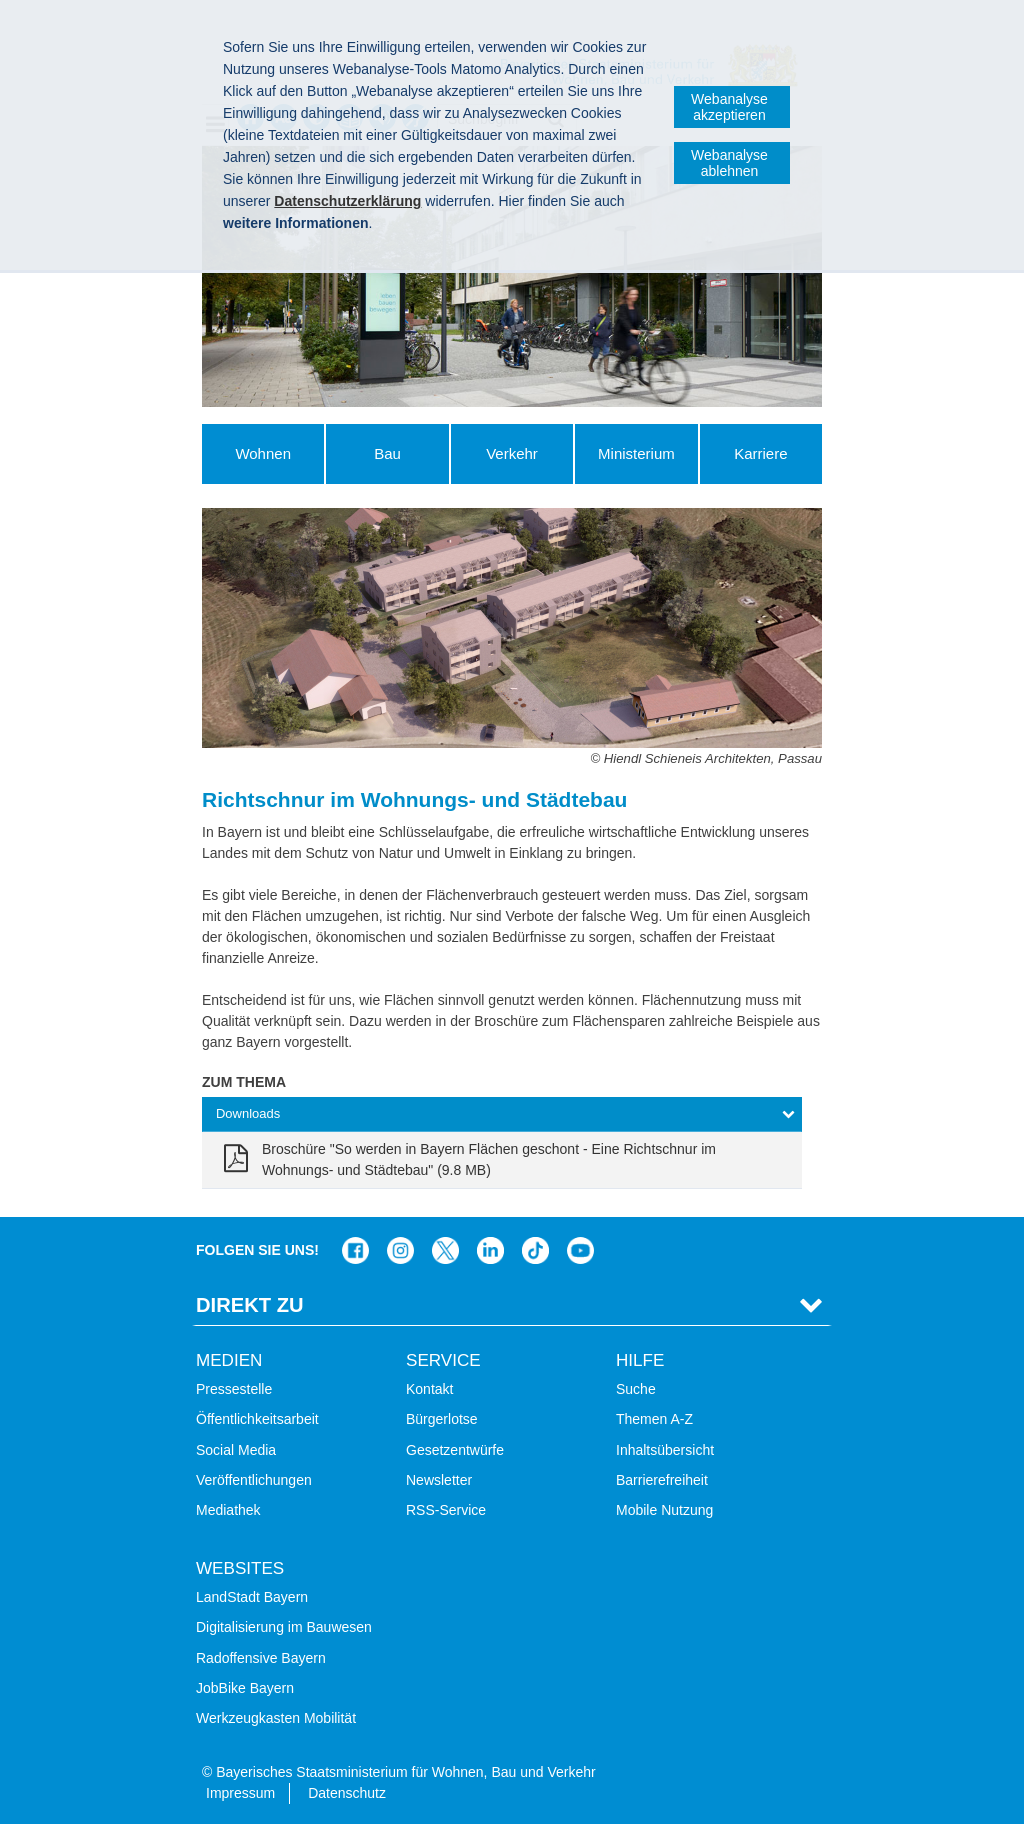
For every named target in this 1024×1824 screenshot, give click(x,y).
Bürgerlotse (442, 1419)
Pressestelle (234, 1389)
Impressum (240, 1793)
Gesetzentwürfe (455, 1450)
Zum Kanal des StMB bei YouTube (580, 1250)
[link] (502, 1160)
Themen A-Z (654, 1419)
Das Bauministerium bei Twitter (445, 1250)
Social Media (236, 1450)
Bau (387, 453)
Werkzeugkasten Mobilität (276, 1718)
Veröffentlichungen (254, 1480)
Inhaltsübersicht (665, 1450)
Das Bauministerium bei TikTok (535, 1250)
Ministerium (636, 453)
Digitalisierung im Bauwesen (284, 1627)
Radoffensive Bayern (261, 1658)
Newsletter (439, 1480)
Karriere (760, 453)
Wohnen (263, 453)
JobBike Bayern (245, 1688)
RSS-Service (446, 1510)
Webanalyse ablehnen (729, 163)
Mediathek (228, 1510)
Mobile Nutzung (664, 1510)
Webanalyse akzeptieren (729, 107)
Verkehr (512, 453)
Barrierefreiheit (662, 1480)
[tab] (502, 1114)
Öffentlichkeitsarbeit (257, 1419)
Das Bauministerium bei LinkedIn (490, 1250)
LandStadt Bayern (252, 1597)
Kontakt (429, 1389)
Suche (636, 1389)
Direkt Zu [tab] (250, 1305)
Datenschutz (347, 1793)
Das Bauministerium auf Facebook (355, 1250)
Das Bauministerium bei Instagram (400, 1250)
